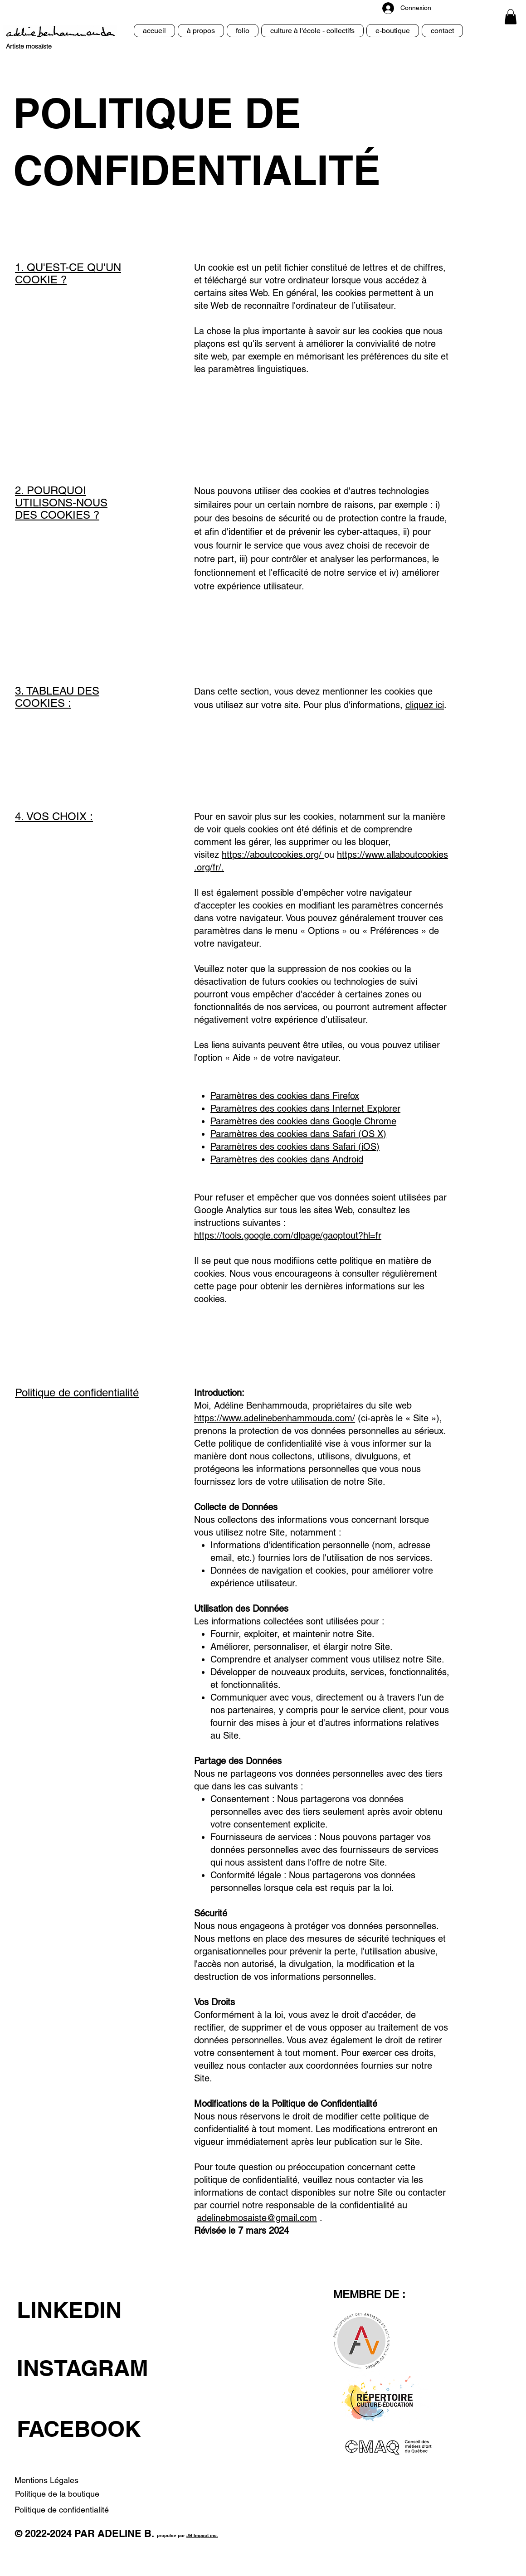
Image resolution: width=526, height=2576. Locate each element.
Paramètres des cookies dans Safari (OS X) (298, 1133)
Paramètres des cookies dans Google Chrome (303, 1121)
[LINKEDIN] (93, 2310)
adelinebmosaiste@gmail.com (257, 2217)
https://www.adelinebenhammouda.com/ (274, 1418)
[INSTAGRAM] (93, 2368)
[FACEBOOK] (98, 2429)
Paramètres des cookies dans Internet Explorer (305, 1108)
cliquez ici (424, 705)
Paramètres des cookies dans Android (286, 1159)
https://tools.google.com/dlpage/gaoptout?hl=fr (287, 1235)
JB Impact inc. (202, 2535)
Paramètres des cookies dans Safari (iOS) (295, 1146)
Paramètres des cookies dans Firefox (284, 1095)
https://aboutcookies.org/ (271, 854)
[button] (510, 16)
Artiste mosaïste (29, 46)
